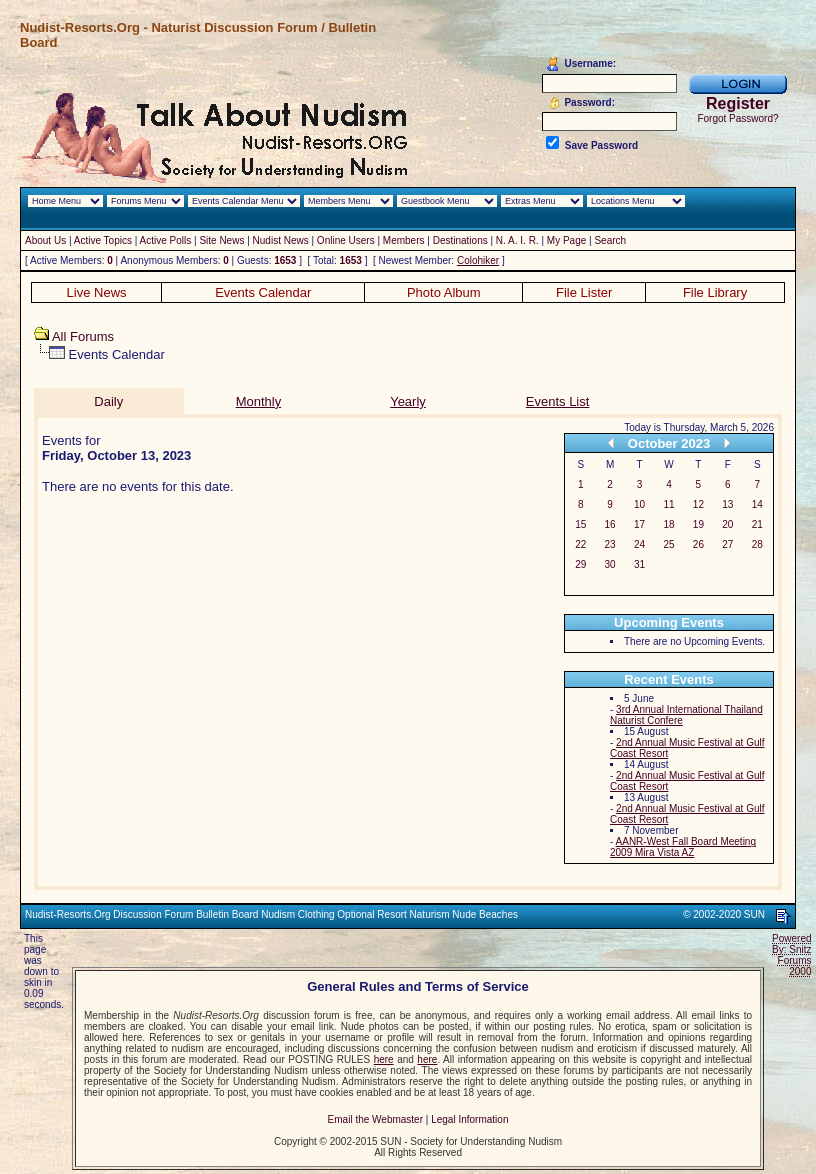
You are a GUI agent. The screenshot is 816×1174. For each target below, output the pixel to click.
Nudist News (281, 240)
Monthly (259, 401)
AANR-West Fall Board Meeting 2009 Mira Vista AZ (683, 847)
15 (580, 524)
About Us (45, 240)
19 (698, 524)
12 (698, 504)
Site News (221, 240)
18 (668, 524)
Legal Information (469, 1119)
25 (668, 544)
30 (610, 564)
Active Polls (166, 240)
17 (639, 524)
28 (757, 544)
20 (727, 524)
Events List (558, 401)
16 (610, 524)
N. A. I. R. (517, 240)
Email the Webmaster (375, 1119)
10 (639, 504)
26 (698, 544)
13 (727, 504)
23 (610, 544)
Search (610, 240)
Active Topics (103, 240)
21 (757, 524)
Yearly (408, 401)
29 (580, 564)
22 (580, 544)
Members (404, 240)
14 (757, 504)
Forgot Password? (737, 118)
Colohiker (478, 260)
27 (727, 544)
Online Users (346, 240)
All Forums (83, 336)
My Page (566, 240)
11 (668, 504)
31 (639, 564)
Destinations (460, 240)
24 (639, 544)
